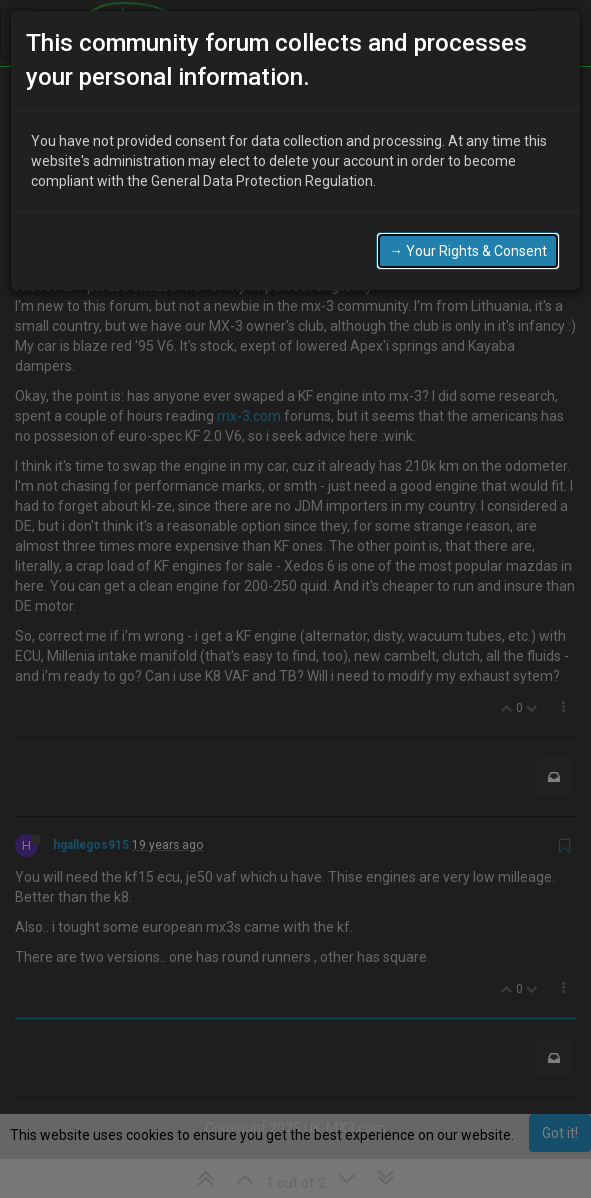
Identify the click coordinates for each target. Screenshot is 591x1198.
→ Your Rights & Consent (468, 251)
